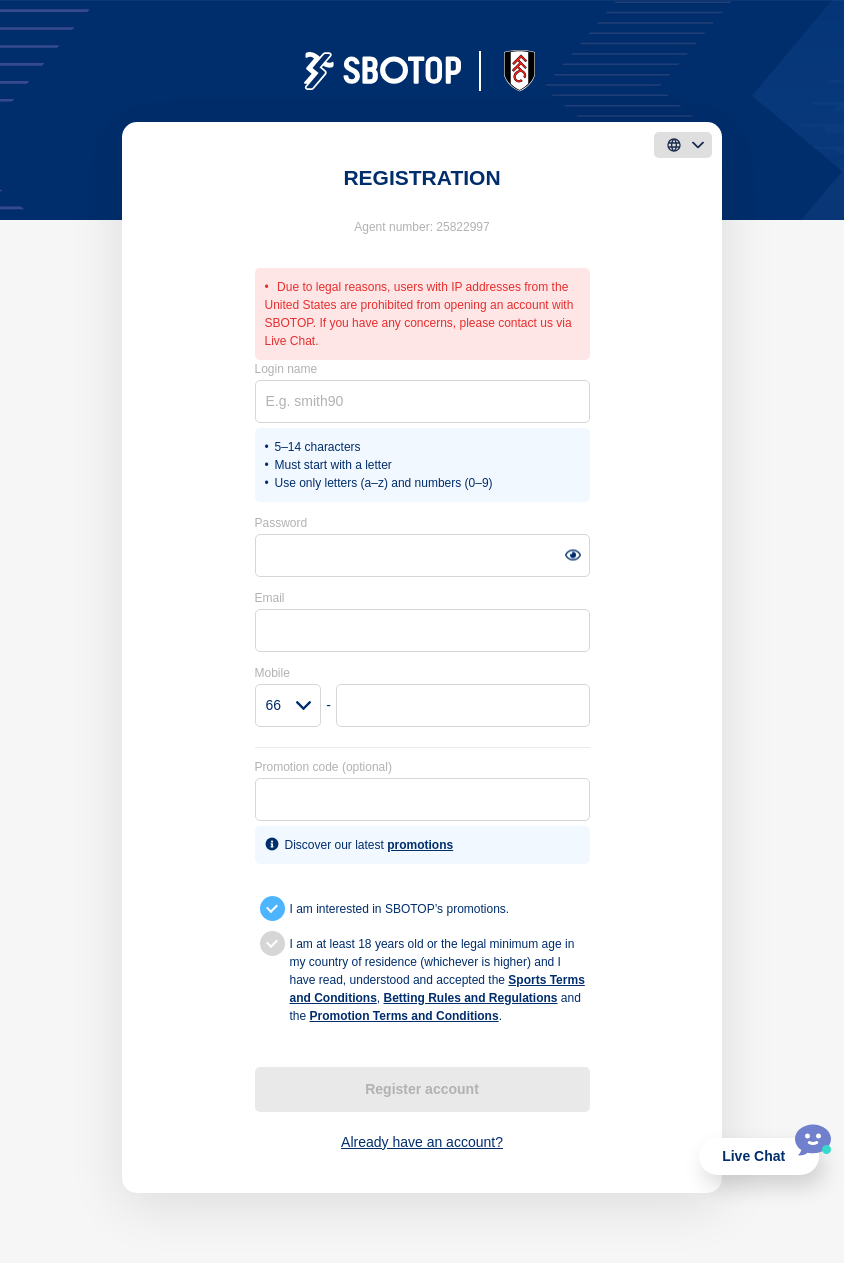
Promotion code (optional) (323, 767)
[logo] (422, 71)
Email (270, 598)
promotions (420, 845)
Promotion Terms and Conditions (404, 1016)
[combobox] (288, 705)
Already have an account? (422, 1142)
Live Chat (753, 1156)
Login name (286, 369)
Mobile (272, 673)
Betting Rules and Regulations (471, 998)
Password (281, 523)
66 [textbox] (274, 705)
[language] (683, 145)
